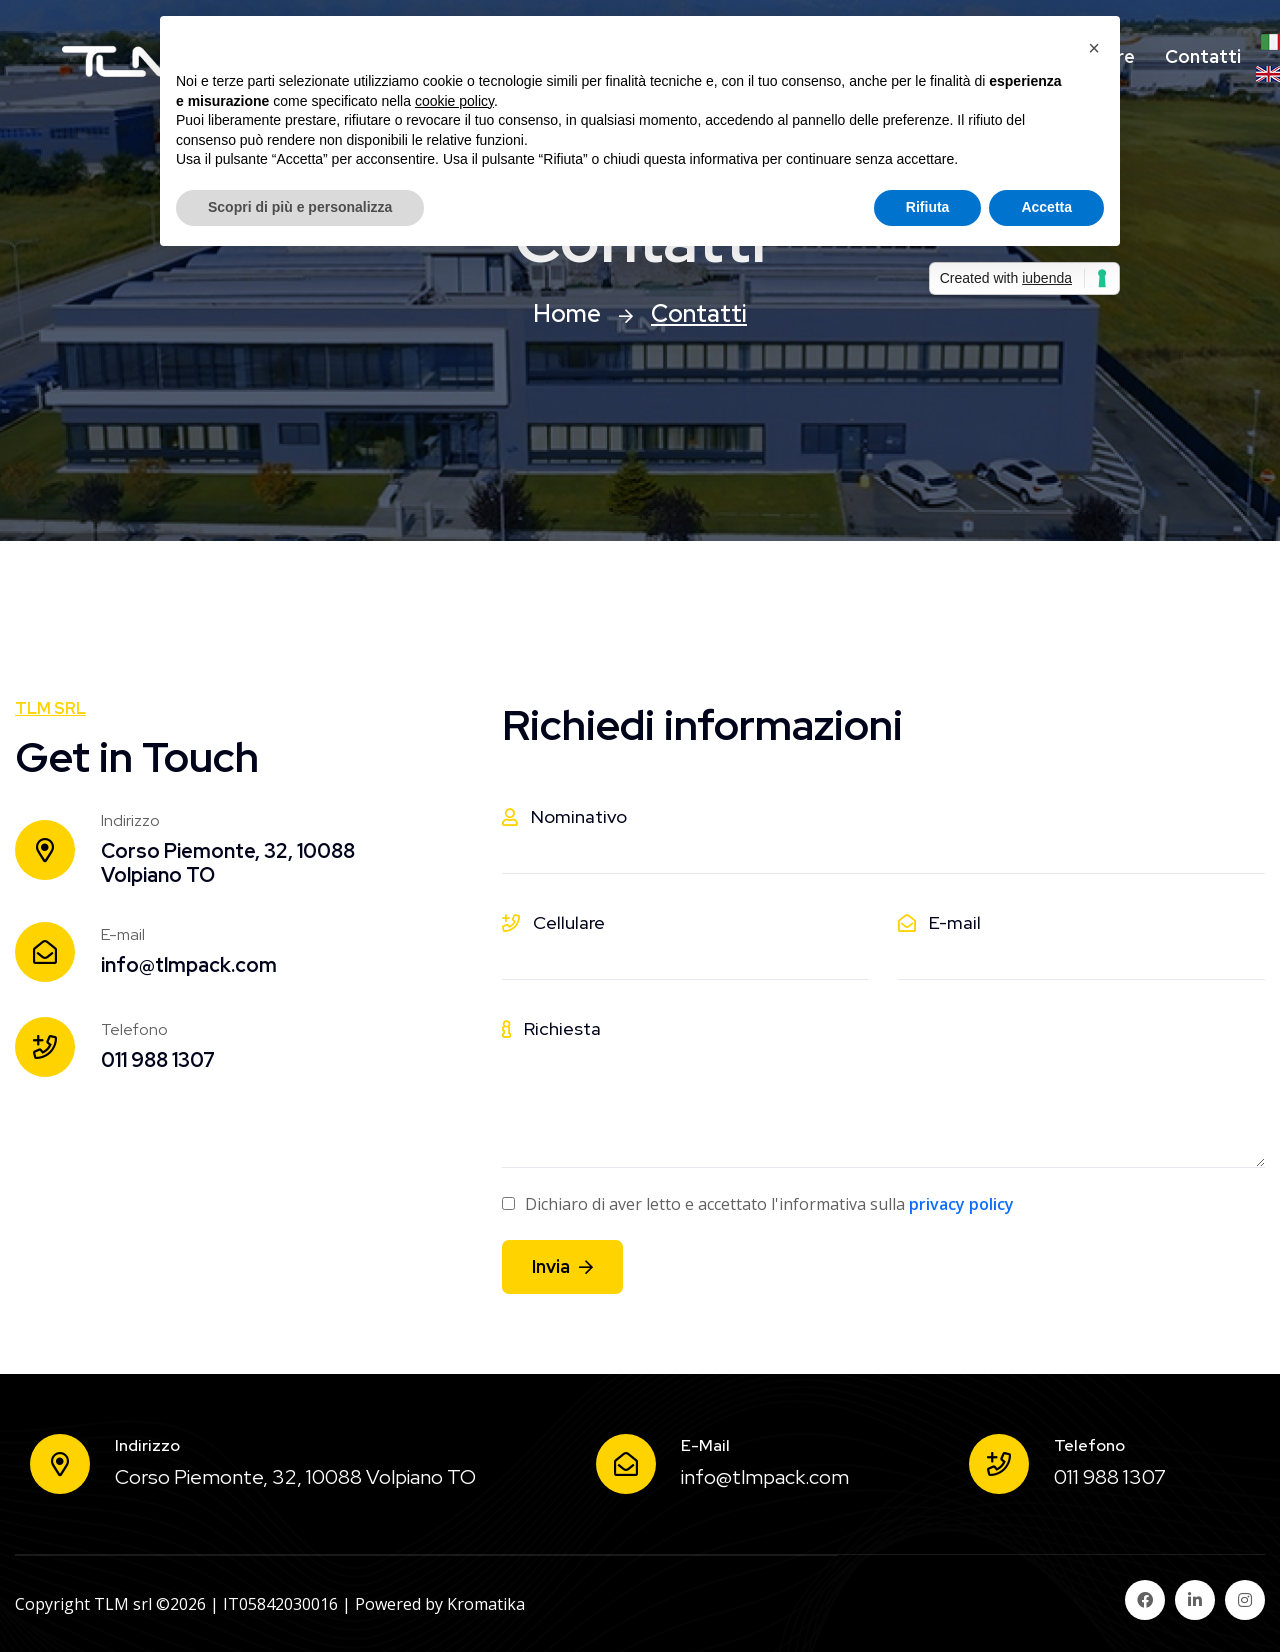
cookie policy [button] (454, 101)
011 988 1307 (158, 1060)
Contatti (1203, 56)
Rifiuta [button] (928, 207)
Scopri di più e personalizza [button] (300, 207)
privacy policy (961, 1204)
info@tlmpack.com (189, 965)
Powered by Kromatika (440, 1604)
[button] (1094, 48)
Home (567, 313)
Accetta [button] (1046, 207)
